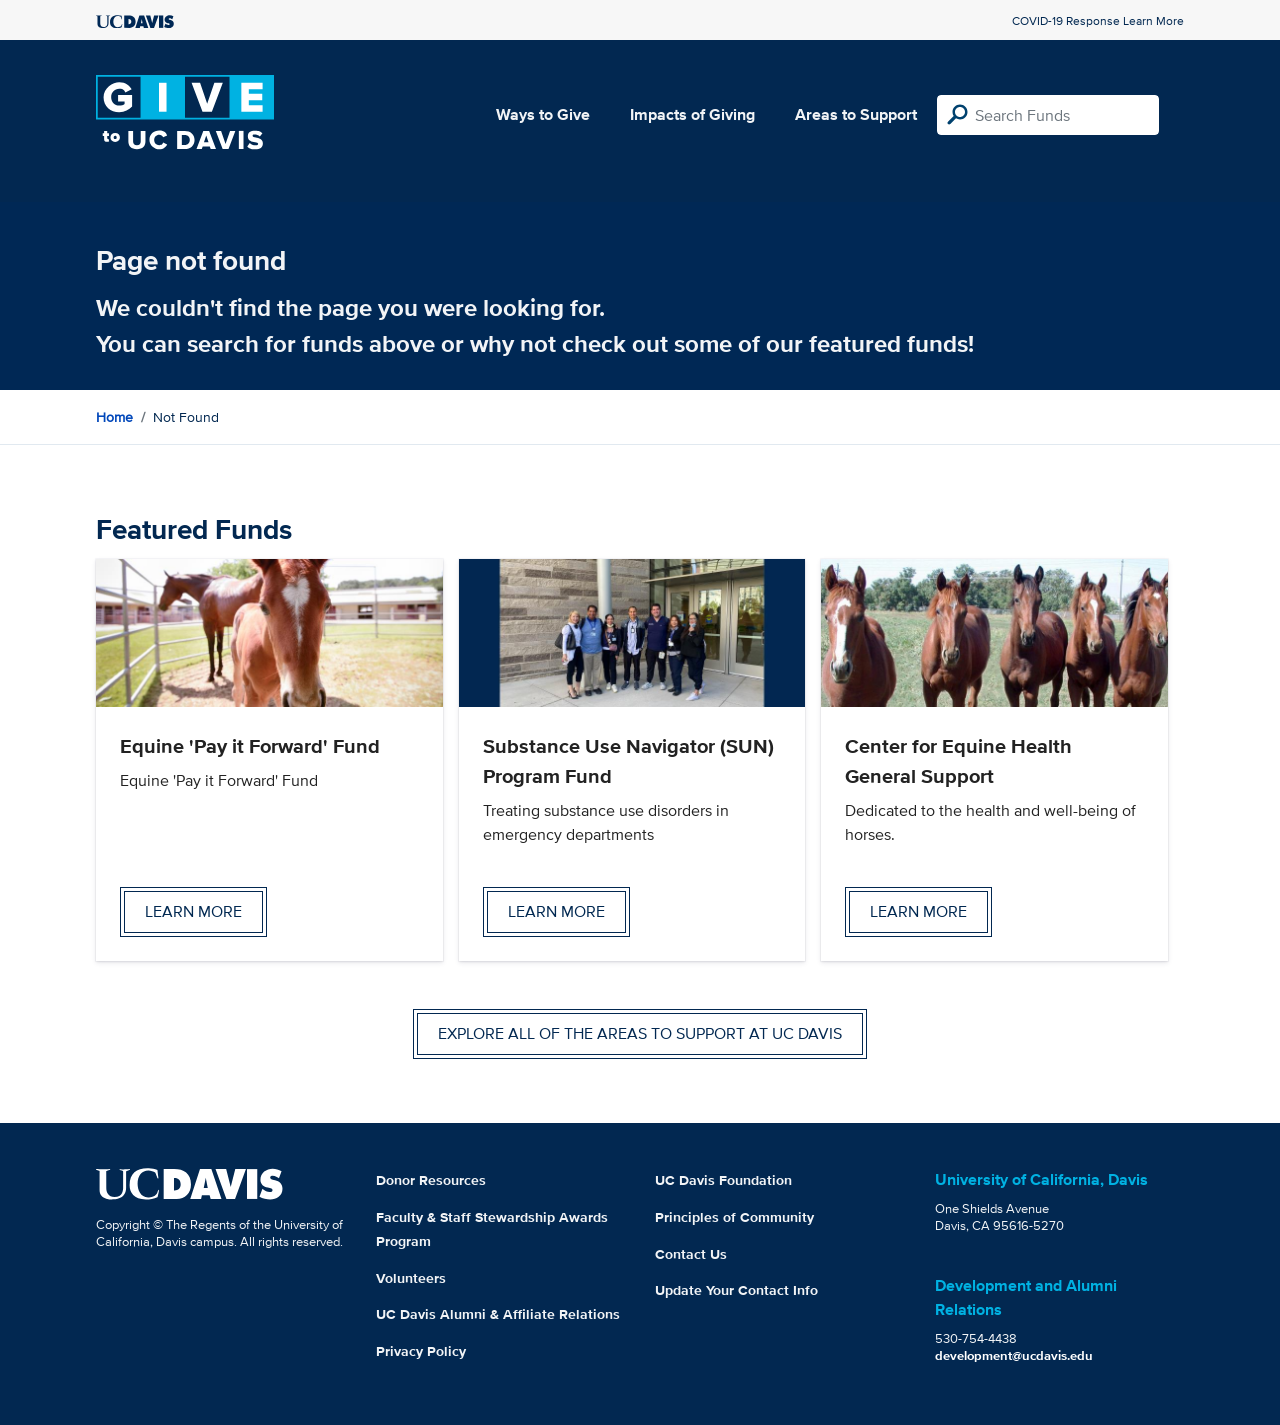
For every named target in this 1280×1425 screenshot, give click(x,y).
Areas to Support (856, 114)
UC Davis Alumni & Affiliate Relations (498, 1314)
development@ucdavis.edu (1014, 1355)
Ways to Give (543, 114)
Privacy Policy (421, 1351)
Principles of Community (734, 1217)
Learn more (193, 911)
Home (114, 417)
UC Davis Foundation (723, 1180)
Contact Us (691, 1254)
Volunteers (411, 1278)
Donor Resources (431, 1180)
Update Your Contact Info (736, 1290)
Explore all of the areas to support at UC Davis (640, 1033)
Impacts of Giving (692, 114)
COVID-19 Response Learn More (1098, 20)
